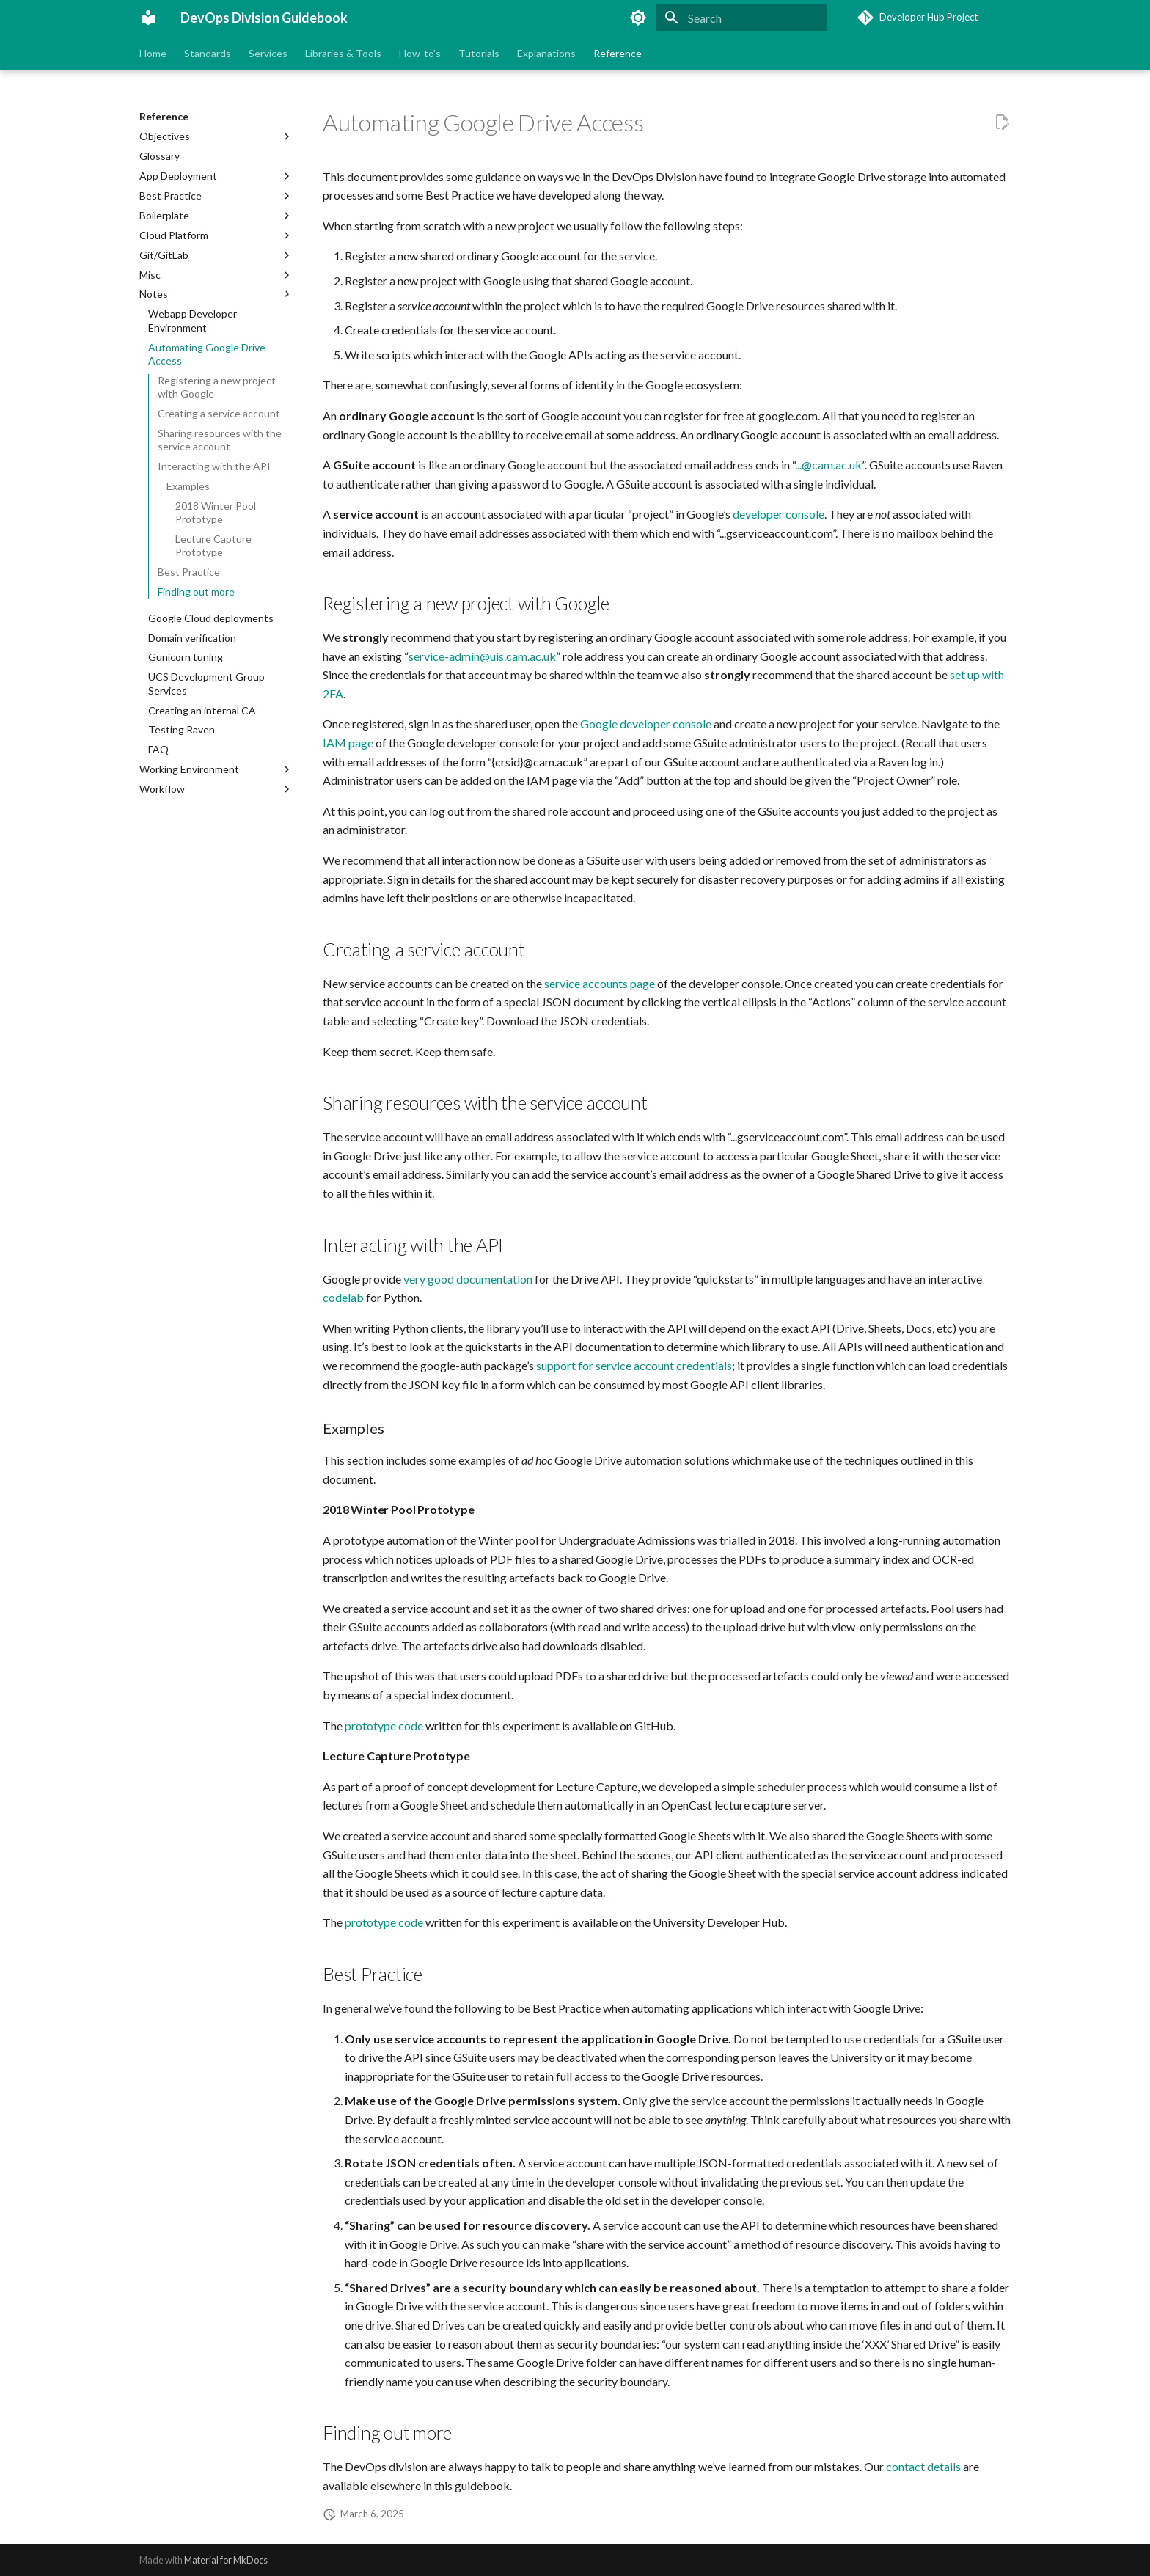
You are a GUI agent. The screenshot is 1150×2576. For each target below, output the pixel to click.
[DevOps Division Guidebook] (148, 17)
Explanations (546, 53)
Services (268, 53)
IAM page (348, 743)
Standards (207, 53)
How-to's (420, 53)
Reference (617, 53)
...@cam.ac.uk (828, 465)
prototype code (384, 1725)
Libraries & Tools (343, 53)
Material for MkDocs (226, 2560)
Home (152, 53)
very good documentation (467, 1279)
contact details (923, 2466)
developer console (778, 514)
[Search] (741, 17)
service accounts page (599, 983)
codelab (343, 1297)
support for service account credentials (634, 1365)
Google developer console (645, 724)
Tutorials (478, 53)
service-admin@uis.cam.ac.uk (482, 656)
